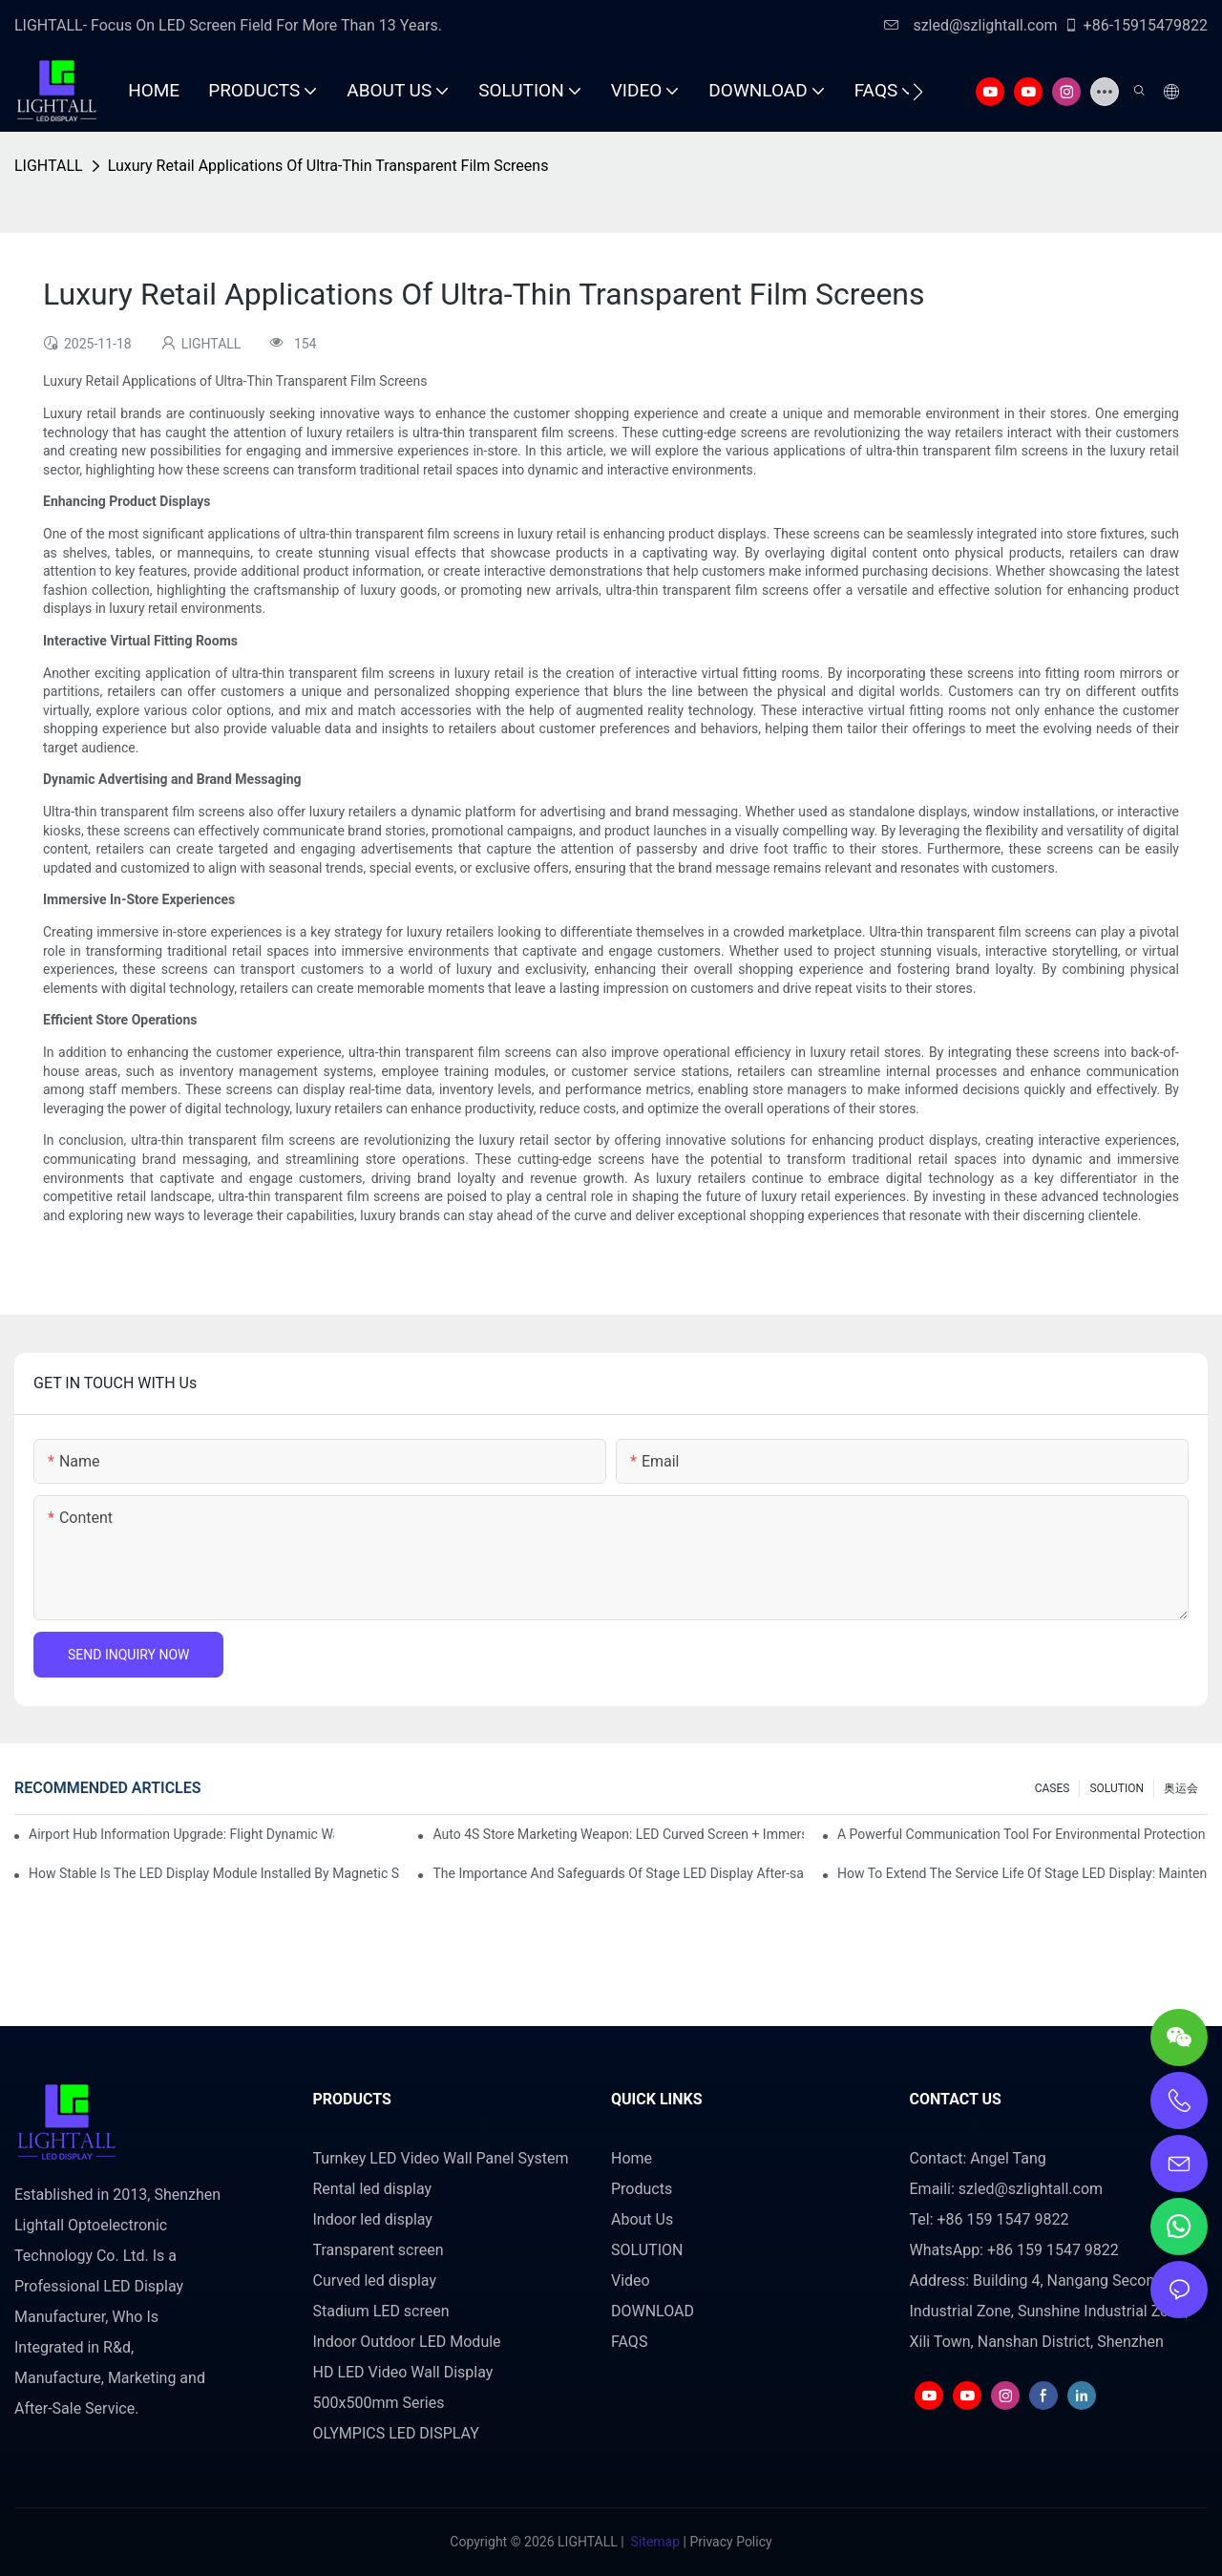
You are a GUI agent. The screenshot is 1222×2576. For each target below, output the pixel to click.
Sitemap (655, 2541)
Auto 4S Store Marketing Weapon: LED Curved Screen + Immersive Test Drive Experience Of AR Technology (617, 1834)
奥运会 (1181, 1788)
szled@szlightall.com (970, 25)
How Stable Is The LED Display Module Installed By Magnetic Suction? (214, 1873)
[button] (918, 91)
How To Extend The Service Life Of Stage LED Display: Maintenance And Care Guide (1022, 1873)
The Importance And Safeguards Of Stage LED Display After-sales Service (617, 1873)
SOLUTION (1116, 1788)
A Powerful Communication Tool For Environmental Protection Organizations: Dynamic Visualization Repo (1022, 1834)
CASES (1052, 1788)
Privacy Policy (730, 2541)
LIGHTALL (48, 166)
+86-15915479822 (1136, 25)
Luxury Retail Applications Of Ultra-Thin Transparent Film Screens (328, 166)
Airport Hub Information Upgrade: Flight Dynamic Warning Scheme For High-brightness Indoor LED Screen (181, 1834)
